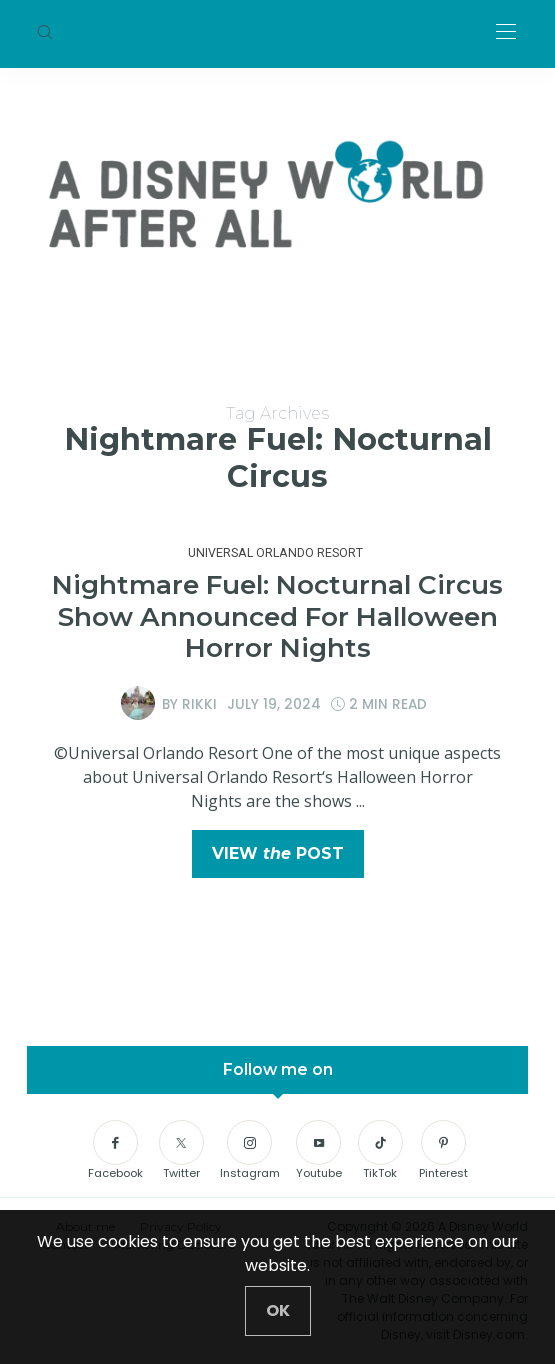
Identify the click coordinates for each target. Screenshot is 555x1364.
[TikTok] (380, 1151)
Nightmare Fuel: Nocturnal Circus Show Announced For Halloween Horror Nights (277, 616)
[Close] (278, 1311)
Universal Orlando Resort (275, 552)
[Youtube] (319, 1151)
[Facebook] (115, 1151)
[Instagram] (250, 1151)
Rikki (199, 703)
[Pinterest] (443, 1151)
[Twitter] (181, 1151)
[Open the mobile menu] (506, 32)
